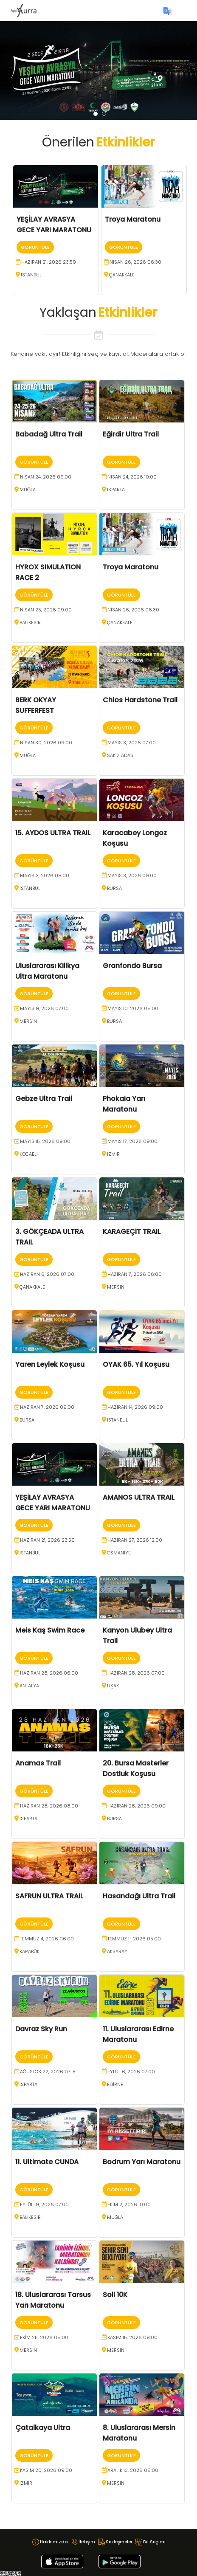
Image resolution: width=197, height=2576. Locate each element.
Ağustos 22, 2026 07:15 (48, 2071)
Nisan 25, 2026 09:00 (46, 609)
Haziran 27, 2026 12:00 (134, 1540)
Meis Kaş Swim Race (49, 1630)
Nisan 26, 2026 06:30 (135, 262)
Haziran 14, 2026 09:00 (135, 1407)
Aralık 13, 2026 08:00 (132, 2470)
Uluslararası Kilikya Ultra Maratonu (47, 971)
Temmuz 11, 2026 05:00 (134, 1938)
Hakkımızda (54, 2542)
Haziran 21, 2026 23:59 (48, 262)
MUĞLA (28, 489)
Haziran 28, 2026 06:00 (49, 1672)
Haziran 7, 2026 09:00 (47, 1407)
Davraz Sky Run (41, 2029)
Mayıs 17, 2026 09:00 (132, 1141)
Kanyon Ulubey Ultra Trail (137, 1635)
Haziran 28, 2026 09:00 (136, 1805)
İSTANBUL (31, 274)
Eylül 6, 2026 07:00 (131, 2071)
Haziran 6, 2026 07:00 (47, 1274)
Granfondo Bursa (132, 966)
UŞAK (113, 1685)
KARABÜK (29, 1951)
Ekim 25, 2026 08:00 (44, 2337)
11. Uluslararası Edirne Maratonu (138, 2034)
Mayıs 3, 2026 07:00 (131, 742)
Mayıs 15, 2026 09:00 (45, 1141)
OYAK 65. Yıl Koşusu (136, 1364)
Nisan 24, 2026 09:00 (45, 476)
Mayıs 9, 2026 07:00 (44, 1008)
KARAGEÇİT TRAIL (131, 1231)
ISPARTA (116, 489)
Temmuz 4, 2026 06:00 (47, 1938)
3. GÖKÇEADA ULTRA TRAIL (49, 1237)
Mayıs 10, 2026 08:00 (132, 1008)
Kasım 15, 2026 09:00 (132, 2337)
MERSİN (28, 1021)
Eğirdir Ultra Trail (131, 434)
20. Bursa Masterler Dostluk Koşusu (136, 1768)
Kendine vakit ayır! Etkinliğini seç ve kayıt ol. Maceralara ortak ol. (98, 354)
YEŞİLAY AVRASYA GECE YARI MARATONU (54, 224)
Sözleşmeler (119, 2542)
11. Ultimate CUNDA (47, 2162)
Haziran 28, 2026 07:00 (136, 1672)
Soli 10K (115, 2295)
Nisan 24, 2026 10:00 (132, 476)
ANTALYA (29, 1685)
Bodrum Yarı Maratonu (141, 2162)
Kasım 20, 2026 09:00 (46, 2470)
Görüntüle (35, 247)
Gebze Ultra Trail (43, 1099)
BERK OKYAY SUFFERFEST (35, 705)
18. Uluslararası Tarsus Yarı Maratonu (53, 2300)
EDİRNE (115, 2084)
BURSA (114, 888)
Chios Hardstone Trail (140, 700)
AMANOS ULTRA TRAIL (138, 1497)
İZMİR (113, 1154)
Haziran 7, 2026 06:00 (134, 1274)
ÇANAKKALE (122, 274)
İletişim (87, 2542)
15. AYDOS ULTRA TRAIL (52, 833)
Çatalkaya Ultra (42, 2427)
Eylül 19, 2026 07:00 (44, 2204)
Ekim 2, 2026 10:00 (129, 2204)
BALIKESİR (30, 622)
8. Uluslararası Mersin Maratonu (139, 2433)
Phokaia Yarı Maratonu (124, 1104)
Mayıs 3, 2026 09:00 (132, 875)
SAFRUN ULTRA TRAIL (49, 1896)
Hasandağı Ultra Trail (139, 1896)
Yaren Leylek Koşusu (49, 1364)
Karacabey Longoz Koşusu (135, 838)
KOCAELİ (29, 1154)
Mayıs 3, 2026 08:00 (44, 875)
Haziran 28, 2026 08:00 (49, 1805)
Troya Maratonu (132, 219)
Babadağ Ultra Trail (48, 434)
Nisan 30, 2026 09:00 (46, 742)
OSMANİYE (119, 1552)
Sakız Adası (121, 755)
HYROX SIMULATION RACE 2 (48, 572)
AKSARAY (117, 1951)
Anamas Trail (38, 1763)
